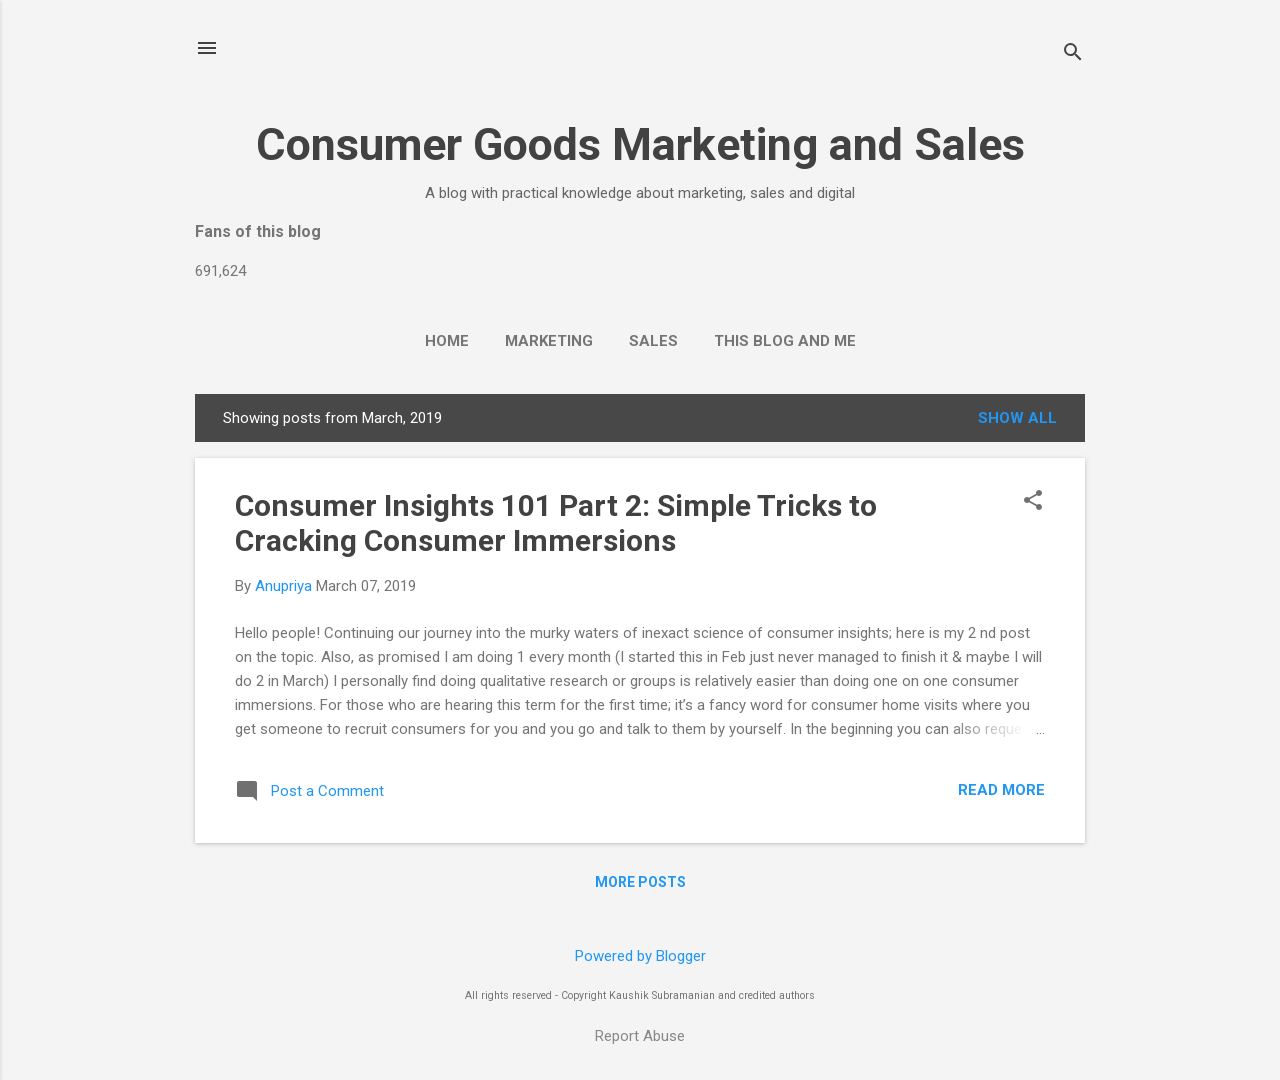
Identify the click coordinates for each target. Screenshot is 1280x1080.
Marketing (549, 341)
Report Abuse (640, 1036)
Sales (653, 341)
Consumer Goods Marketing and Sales (640, 144)
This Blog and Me (785, 341)
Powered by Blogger (640, 956)
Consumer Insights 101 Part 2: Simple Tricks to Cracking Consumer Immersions (556, 523)
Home (447, 341)
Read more (1001, 790)
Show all (1017, 418)
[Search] (1073, 54)
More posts (640, 882)
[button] (1033, 502)
